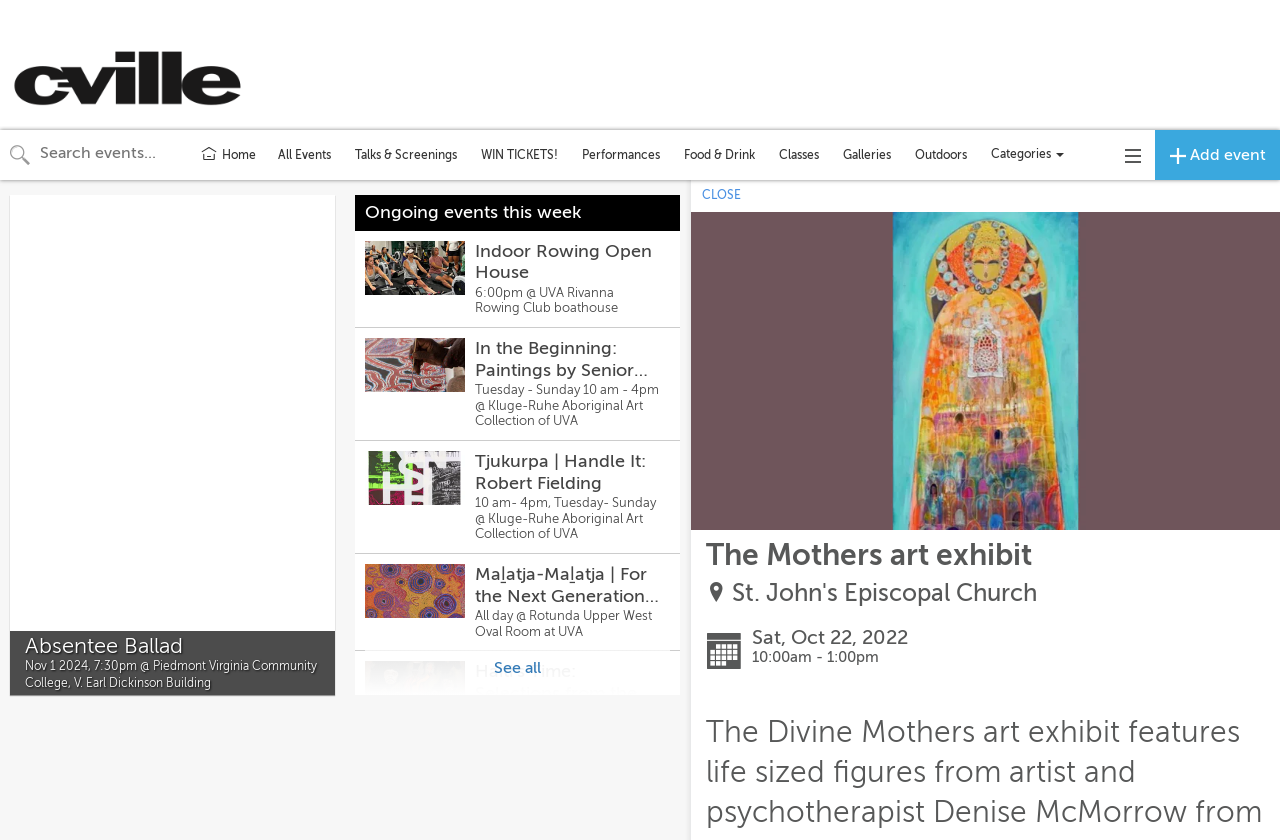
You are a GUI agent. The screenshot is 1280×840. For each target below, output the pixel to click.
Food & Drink (719, 155)
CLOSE (721, 195)
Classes (799, 155)
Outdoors (941, 155)
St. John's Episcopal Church (884, 593)
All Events (304, 155)
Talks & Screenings (406, 155)
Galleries (867, 155)
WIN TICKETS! (519, 155)
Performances (621, 155)
